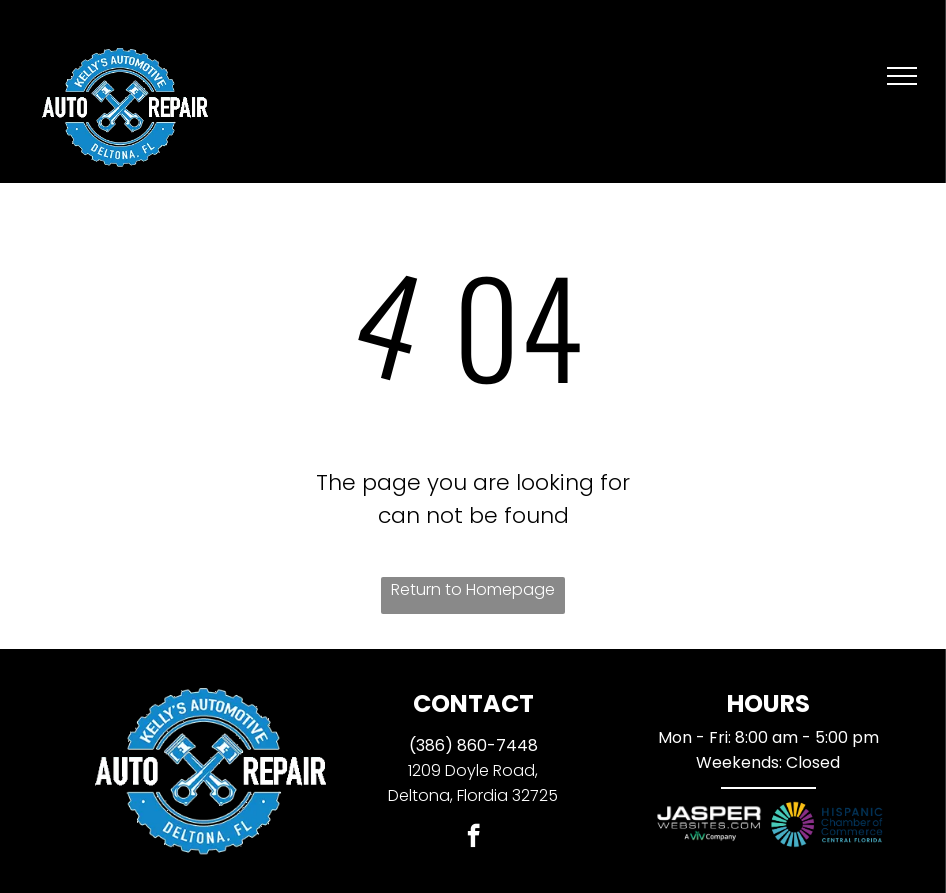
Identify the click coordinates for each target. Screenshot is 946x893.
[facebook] (473, 838)
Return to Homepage (473, 589)
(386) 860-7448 (473, 745)
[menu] (902, 76)
